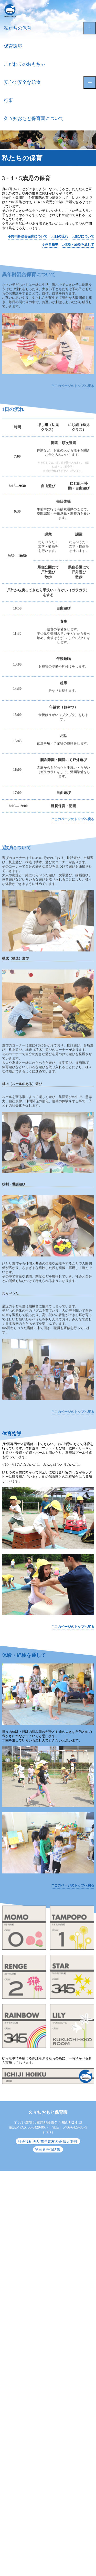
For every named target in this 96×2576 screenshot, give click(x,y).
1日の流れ (59, 236)
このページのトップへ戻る (73, 388)
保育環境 (13, 46)
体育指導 (50, 244)
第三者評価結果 (47, 2149)
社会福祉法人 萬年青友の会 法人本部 (47, 2141)
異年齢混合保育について (27, 236)
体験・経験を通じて (78, 244)
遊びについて (83, 236)
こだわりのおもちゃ (24, 64)
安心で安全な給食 (22, 82)
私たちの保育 (17, 28)
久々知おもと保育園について (34, 118)
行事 (8, 100)
